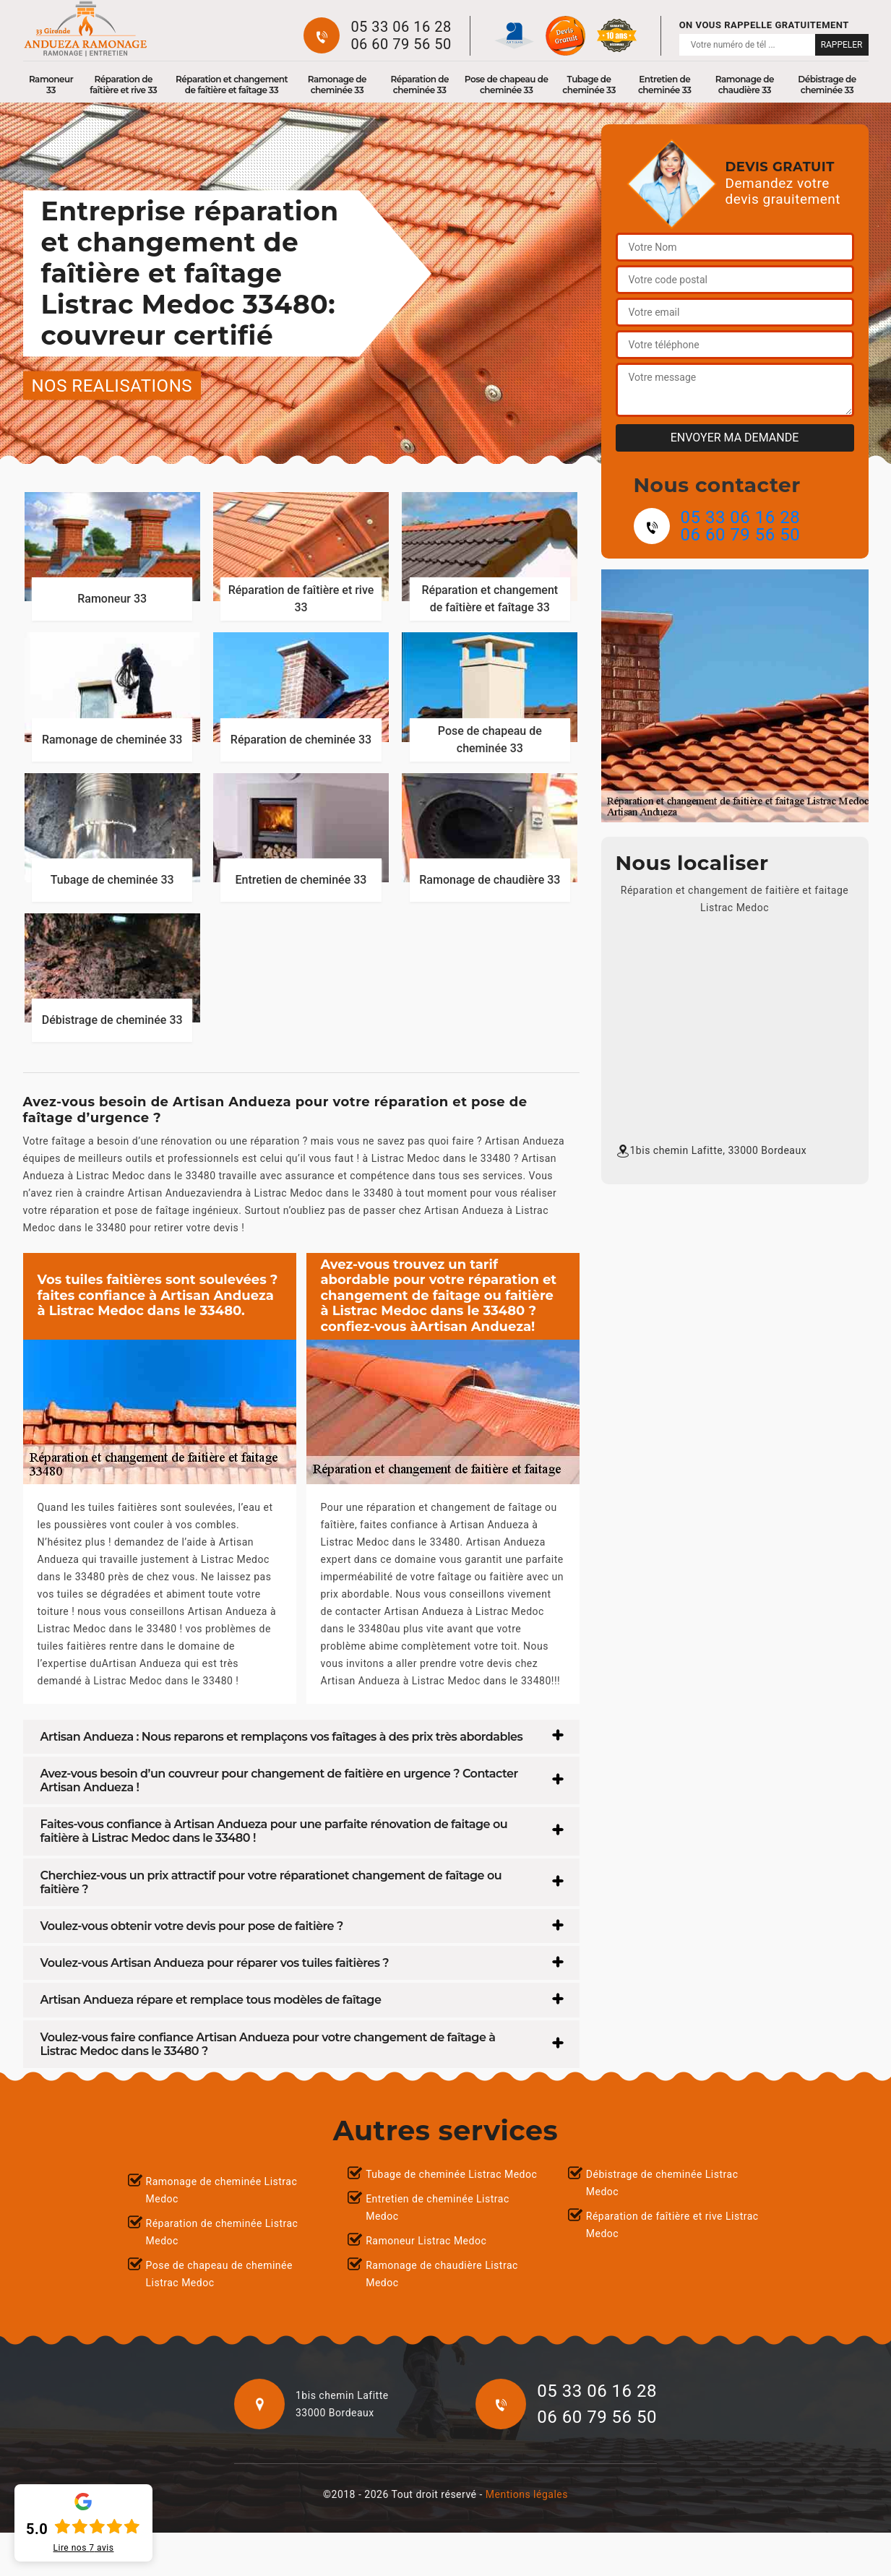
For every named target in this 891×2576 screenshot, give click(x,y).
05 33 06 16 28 (400, 26)
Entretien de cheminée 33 (665, 84)
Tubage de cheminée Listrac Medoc (451, 2174)
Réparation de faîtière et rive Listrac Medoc (672, 2224)
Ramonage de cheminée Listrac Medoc (222, 2190)
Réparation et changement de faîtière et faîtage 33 (232, 84)
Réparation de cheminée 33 (419, 84)
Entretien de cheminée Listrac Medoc (437, 2207)
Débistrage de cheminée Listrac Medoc (662, 2182)
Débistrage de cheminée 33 (827, 84)
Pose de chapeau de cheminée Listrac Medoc (219, 2274)
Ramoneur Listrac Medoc (426, 2241)
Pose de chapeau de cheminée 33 (506, 84)
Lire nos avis (83, 2548)
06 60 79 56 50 (400, 44)
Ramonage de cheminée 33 (337, 84)
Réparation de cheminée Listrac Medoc (222, 2232)
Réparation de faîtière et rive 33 (123, 84)
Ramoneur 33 (51, 84)
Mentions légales (527, 2494)
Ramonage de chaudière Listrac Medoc (442, 2274)
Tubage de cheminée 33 (589, 84)
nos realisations (112, 385)
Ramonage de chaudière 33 (744, 84)
